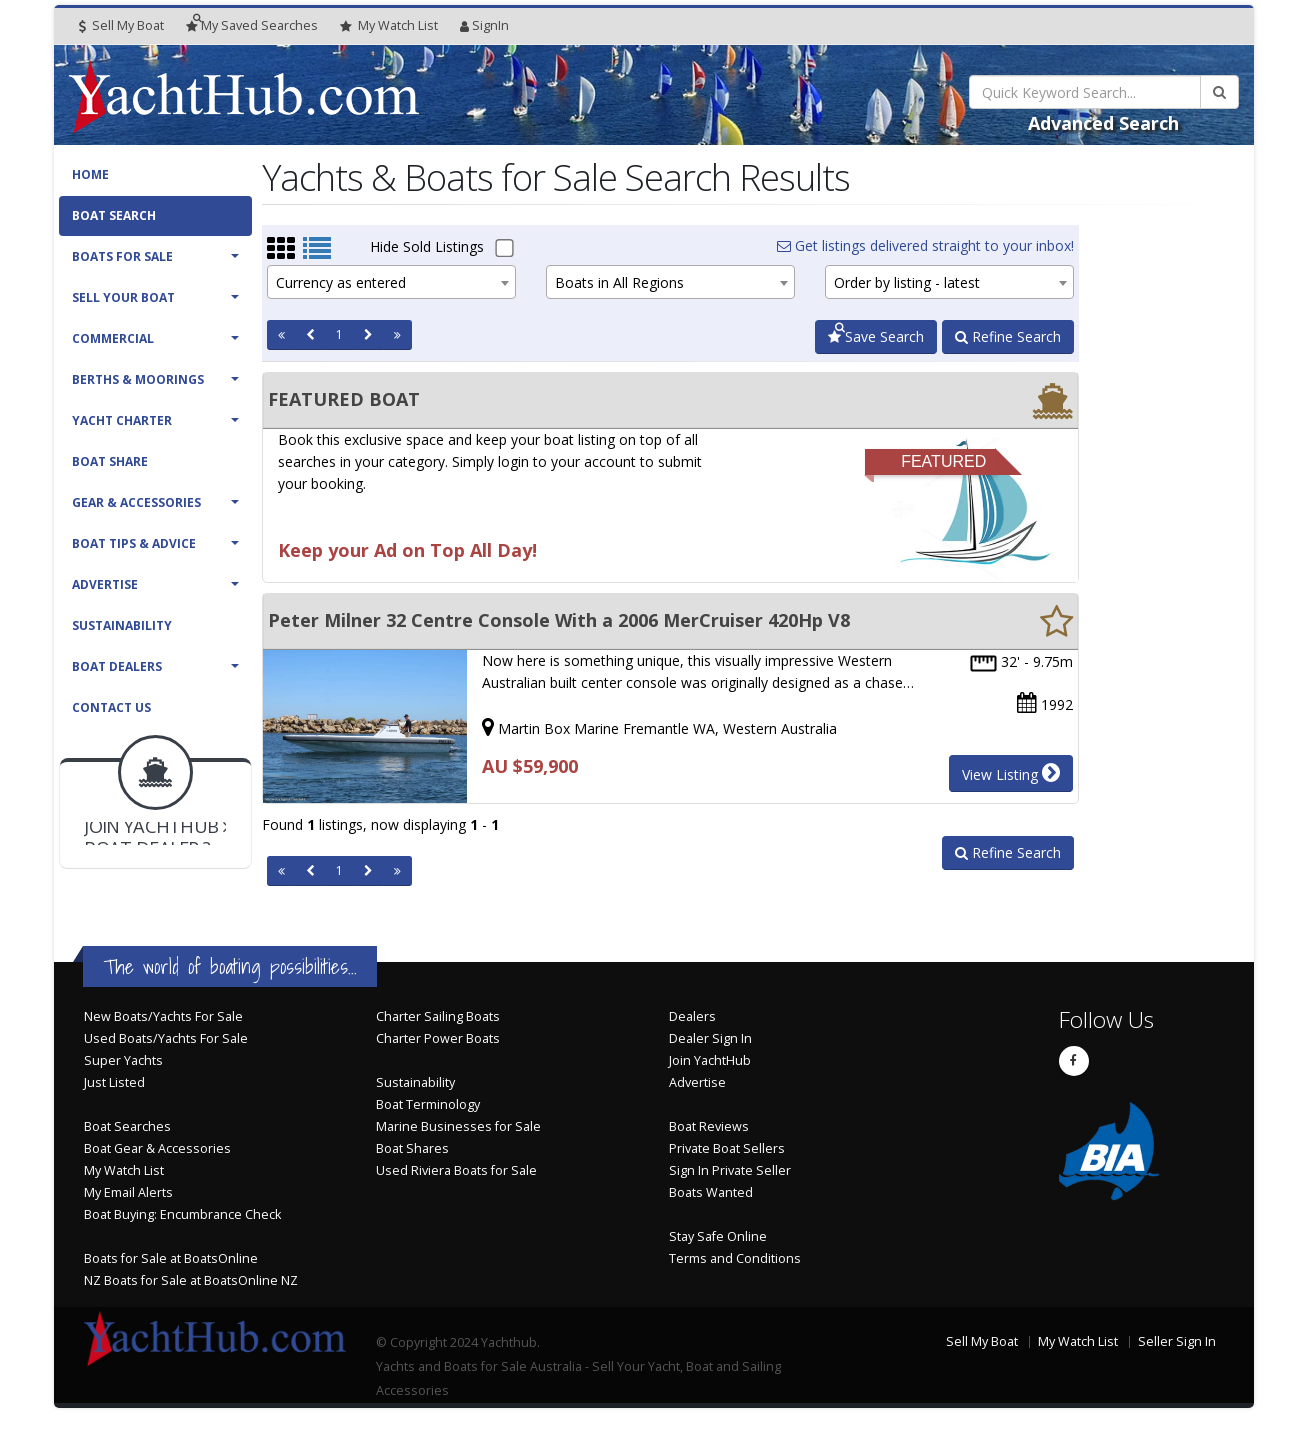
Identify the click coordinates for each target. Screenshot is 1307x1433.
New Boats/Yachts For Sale (163, 1016)
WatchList (389, 26)
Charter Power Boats (438, 1038)
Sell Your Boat (123, 297)
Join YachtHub (710, 1060)
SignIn (484, 25)
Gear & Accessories (136, 502)
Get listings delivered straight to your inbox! (925, 245)
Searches (252, 25)
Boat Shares (412, 1148)
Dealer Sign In (710, 1038)
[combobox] (391, 282)
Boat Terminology (428, 1104)
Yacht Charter (122, 420)
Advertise (105, 584)
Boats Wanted (711, 1192)
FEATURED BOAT (344, 399)
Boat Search (114, 215)
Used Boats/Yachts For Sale (166, 1038)
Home (90, 174)
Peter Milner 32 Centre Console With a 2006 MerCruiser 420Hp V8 (559, 620)
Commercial (113, 338)
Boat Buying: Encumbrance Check (182, 1214)
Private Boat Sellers (727, 1148)
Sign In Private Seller (730, 1170)
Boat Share (110, 461)
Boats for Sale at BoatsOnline (171, 1258)
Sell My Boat (121, 25)
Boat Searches (127, 1126)
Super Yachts (123, 1060)
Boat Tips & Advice (134, 543)
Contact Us (111, 707)
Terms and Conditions (735, 1258)
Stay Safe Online (718, 1236)
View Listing (1011, 773)
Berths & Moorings (138, 379)
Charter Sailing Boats (438, 1016)
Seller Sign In (1177, 1341)
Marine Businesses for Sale (458, 1126)
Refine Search (1008, 336)
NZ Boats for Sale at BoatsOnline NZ (191, 1280)
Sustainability (122, 625)
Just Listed (114, 1082)
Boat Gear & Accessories (157, 1148)
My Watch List (124, 1170)
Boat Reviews (709, 1126)
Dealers (692, 1016)
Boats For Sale (122, 256)
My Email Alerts (128, 1192)
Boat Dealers (117, 666)
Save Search (876, 336)
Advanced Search (1103, 123)
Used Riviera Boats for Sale (456, 1170)
